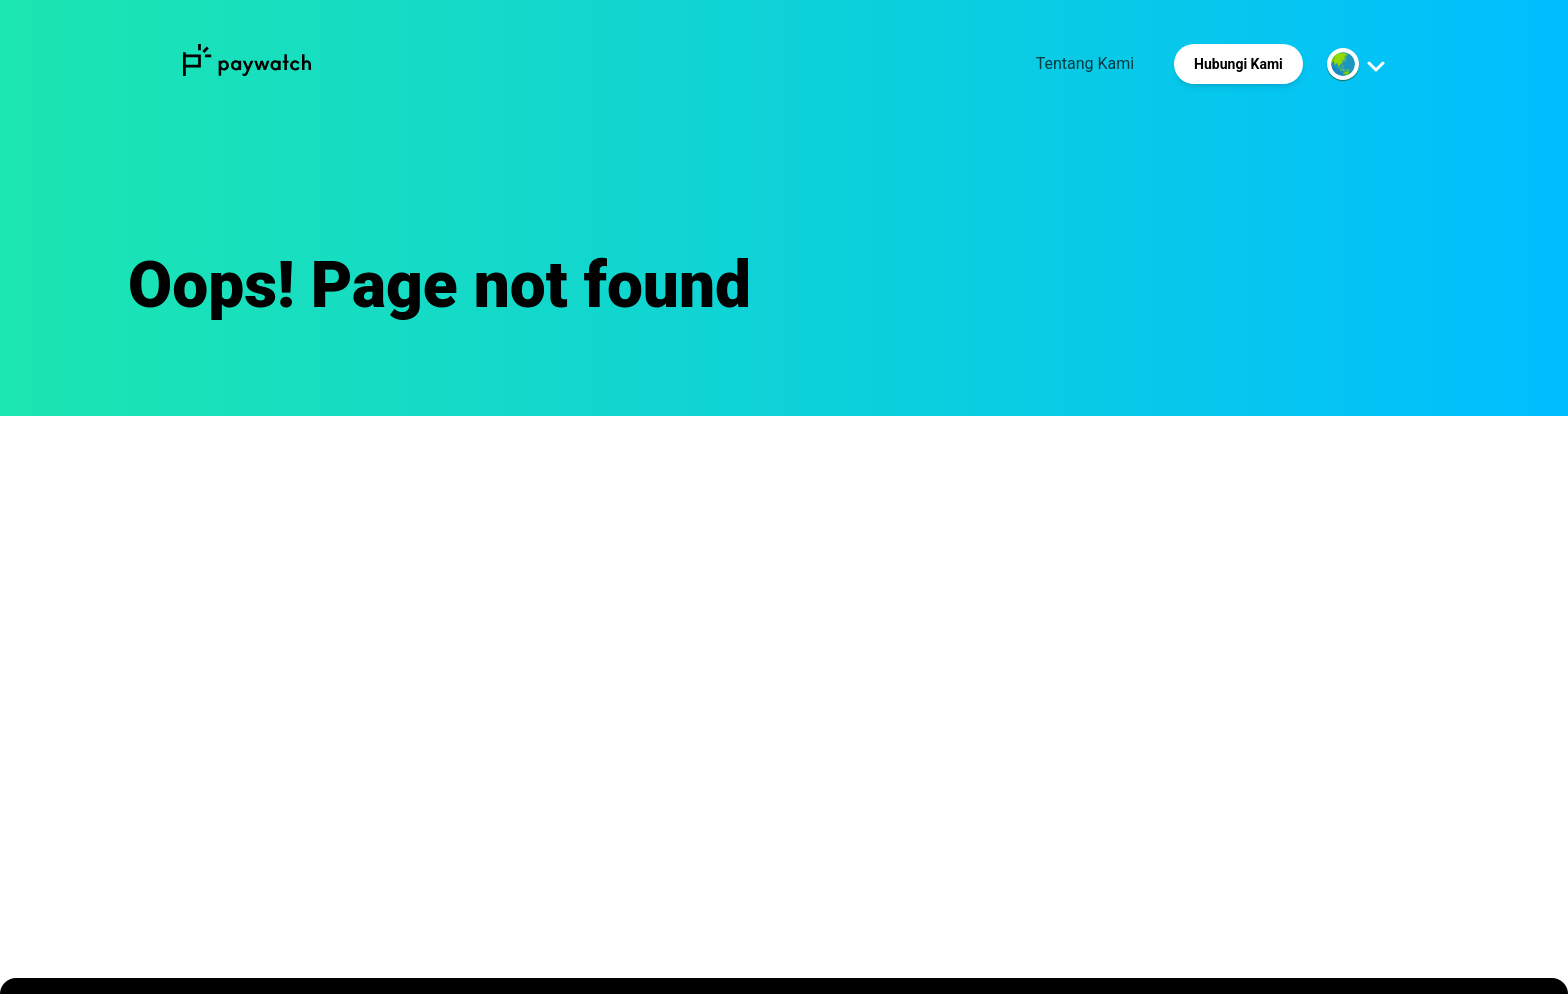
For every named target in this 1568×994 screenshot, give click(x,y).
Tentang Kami (1085, 63)
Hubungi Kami (1238, 64)
